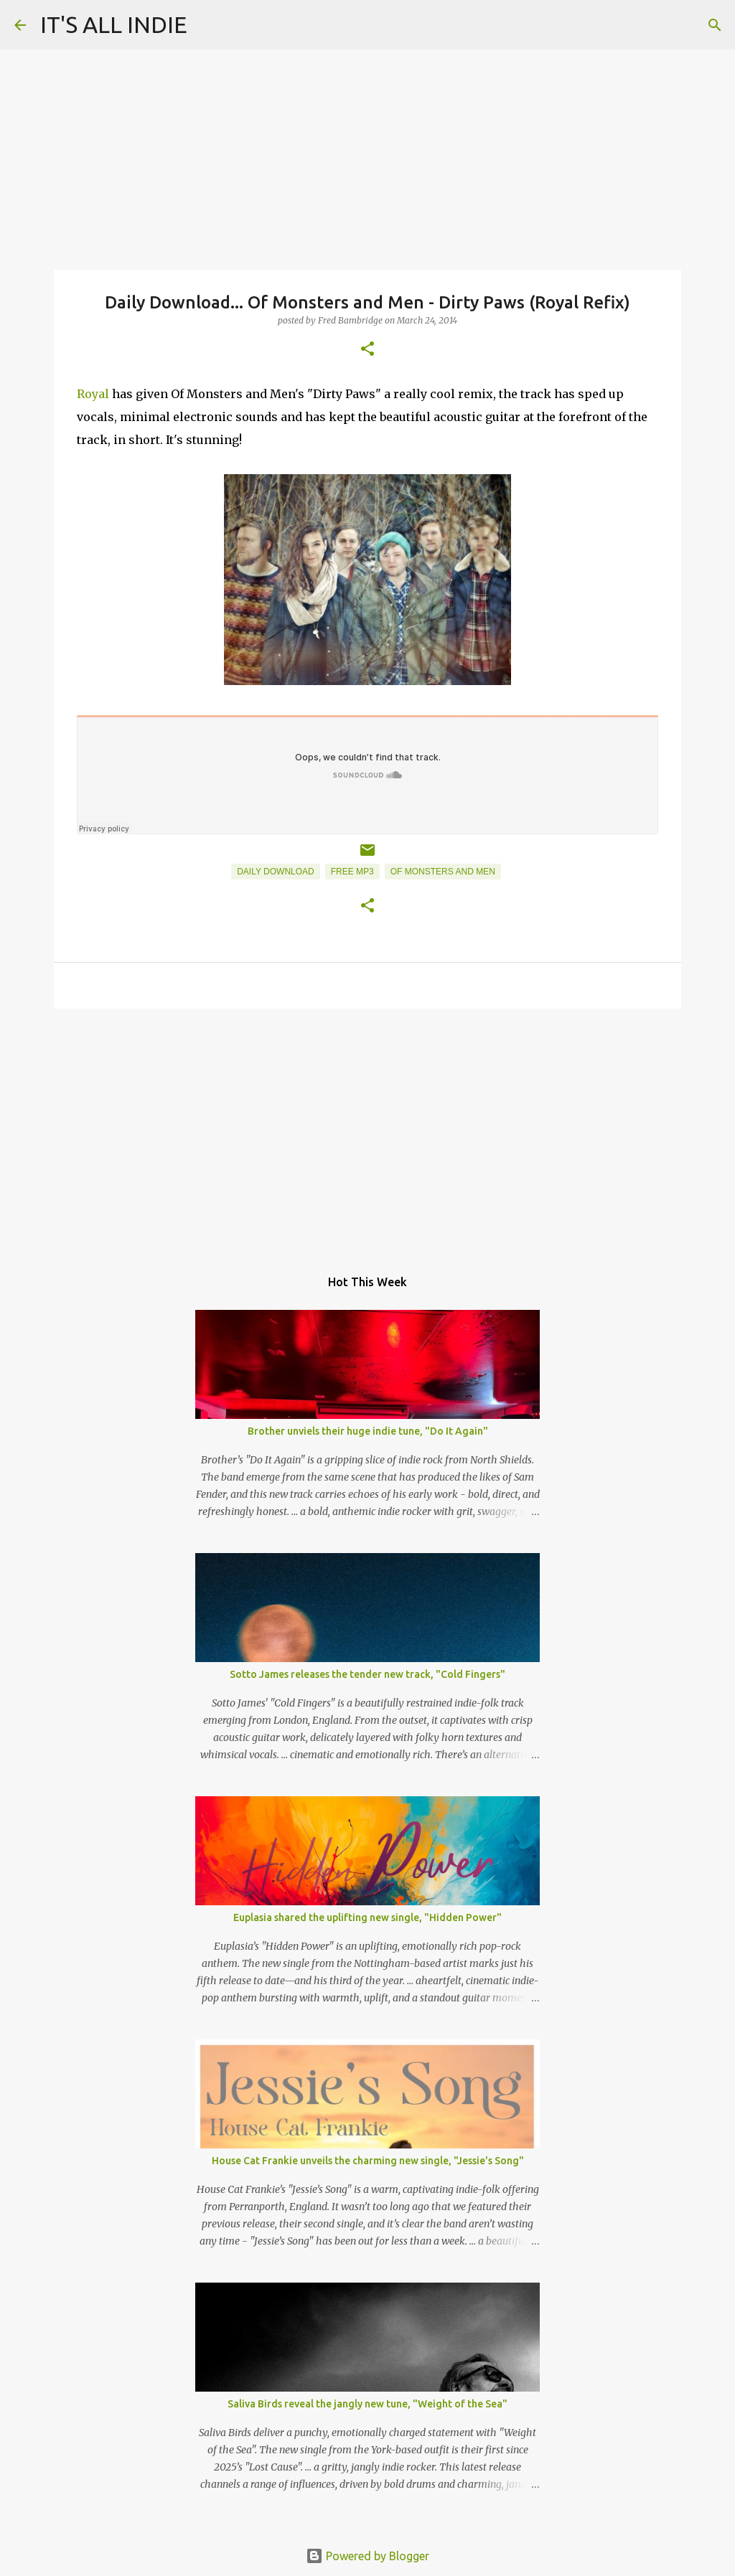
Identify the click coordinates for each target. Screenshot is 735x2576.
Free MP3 (352, 872)
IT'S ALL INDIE (113, 24)
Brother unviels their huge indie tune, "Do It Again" (368, 1431)
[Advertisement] (367, 1130)
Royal (93, 394)
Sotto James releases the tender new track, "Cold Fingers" (367, 1674)
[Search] (715, 25)
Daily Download (275, 872)
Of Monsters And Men (442, 872)
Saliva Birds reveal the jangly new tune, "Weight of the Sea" (367, 2404)
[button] (367, 349)
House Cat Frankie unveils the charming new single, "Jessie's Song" (368, 2160)
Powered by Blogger (367, 2555)
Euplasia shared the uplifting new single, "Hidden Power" (367, 1917)
